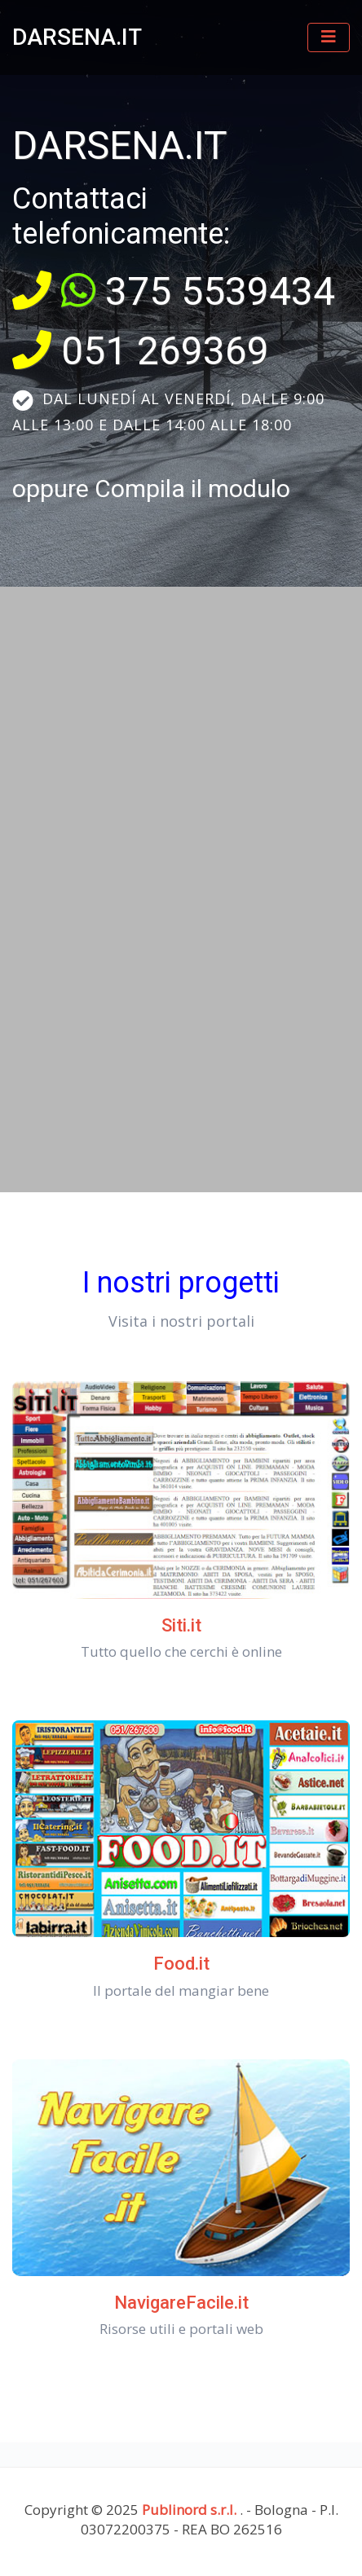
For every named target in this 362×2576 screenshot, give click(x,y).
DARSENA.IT (77, 37)
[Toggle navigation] (328, 37)
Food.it (181, 1963)
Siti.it (181, 1625)
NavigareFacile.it (181, 2302)
